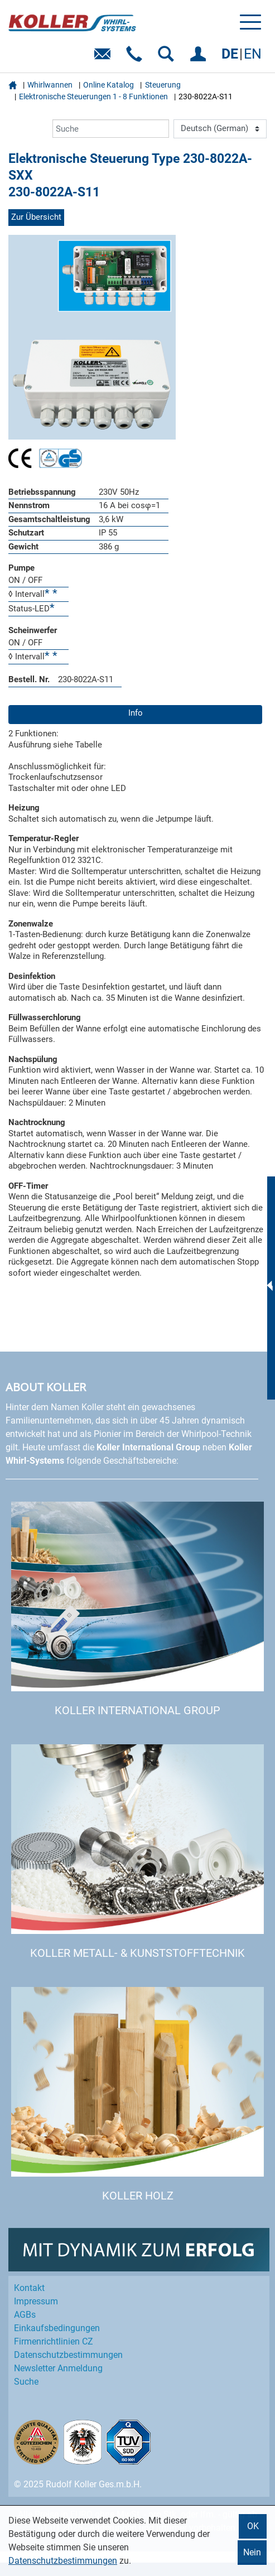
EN (253, 54)
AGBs (25, 2314)
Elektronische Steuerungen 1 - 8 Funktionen (93, 96)
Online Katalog (108, 84)
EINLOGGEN (200, 58)
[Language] (220, 128)
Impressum (36, 2301)
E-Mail (104, 58)
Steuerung (163, 84)
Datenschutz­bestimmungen (68, 2355)
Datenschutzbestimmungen (62, 2560)
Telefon (136, 58)
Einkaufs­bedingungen (57, 2328)
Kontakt (29, 2288)
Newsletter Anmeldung (58, 2368)
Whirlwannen (50, 84)
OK (253, 2526)
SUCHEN (168, 58)
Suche (26, 2381)
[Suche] (110, 128)
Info (135, 713)
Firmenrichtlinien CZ (53, 2341)
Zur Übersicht (36, 217)
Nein (252, 2552)
